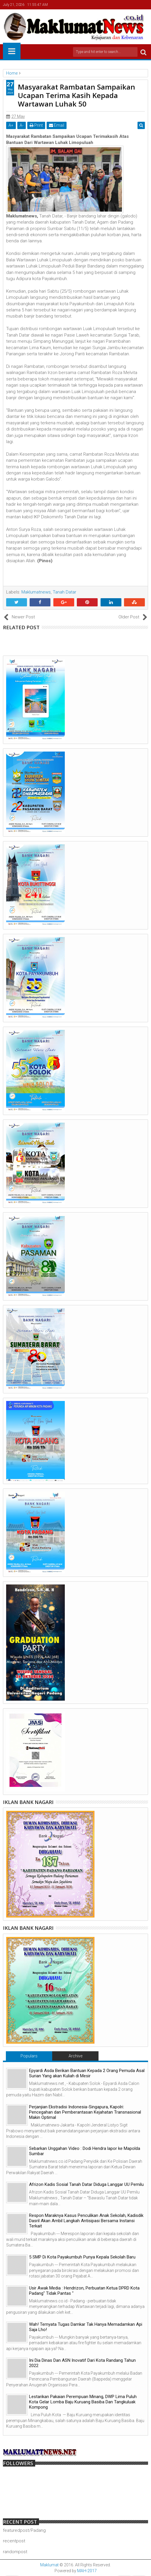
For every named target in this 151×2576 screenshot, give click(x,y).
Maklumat (49, 2565)
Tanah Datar (64, 592)
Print (36, 125)
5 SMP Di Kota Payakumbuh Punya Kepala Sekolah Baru (82, 2257)
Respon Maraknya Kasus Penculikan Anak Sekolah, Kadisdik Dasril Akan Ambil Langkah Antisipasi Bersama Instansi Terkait (86, 2221)
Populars (29, 2056)
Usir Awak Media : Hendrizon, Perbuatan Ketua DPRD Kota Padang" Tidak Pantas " (84, 2290)
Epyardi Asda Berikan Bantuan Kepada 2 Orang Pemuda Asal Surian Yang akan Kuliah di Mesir (87, 2073)
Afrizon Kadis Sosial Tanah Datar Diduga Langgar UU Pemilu (86, 2184)
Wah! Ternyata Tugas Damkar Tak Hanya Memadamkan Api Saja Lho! (85, 2327)
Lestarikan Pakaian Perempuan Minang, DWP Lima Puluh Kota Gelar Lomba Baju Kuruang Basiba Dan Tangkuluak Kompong (83, 2402)
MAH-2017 (87, 2570)
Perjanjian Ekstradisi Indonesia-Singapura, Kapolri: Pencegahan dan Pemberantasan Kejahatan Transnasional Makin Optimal (85, 2112)
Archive (75, 2056)
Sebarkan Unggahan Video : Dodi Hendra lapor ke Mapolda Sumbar (84, 2151)
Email (56, 125)
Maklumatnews (36, 592)
